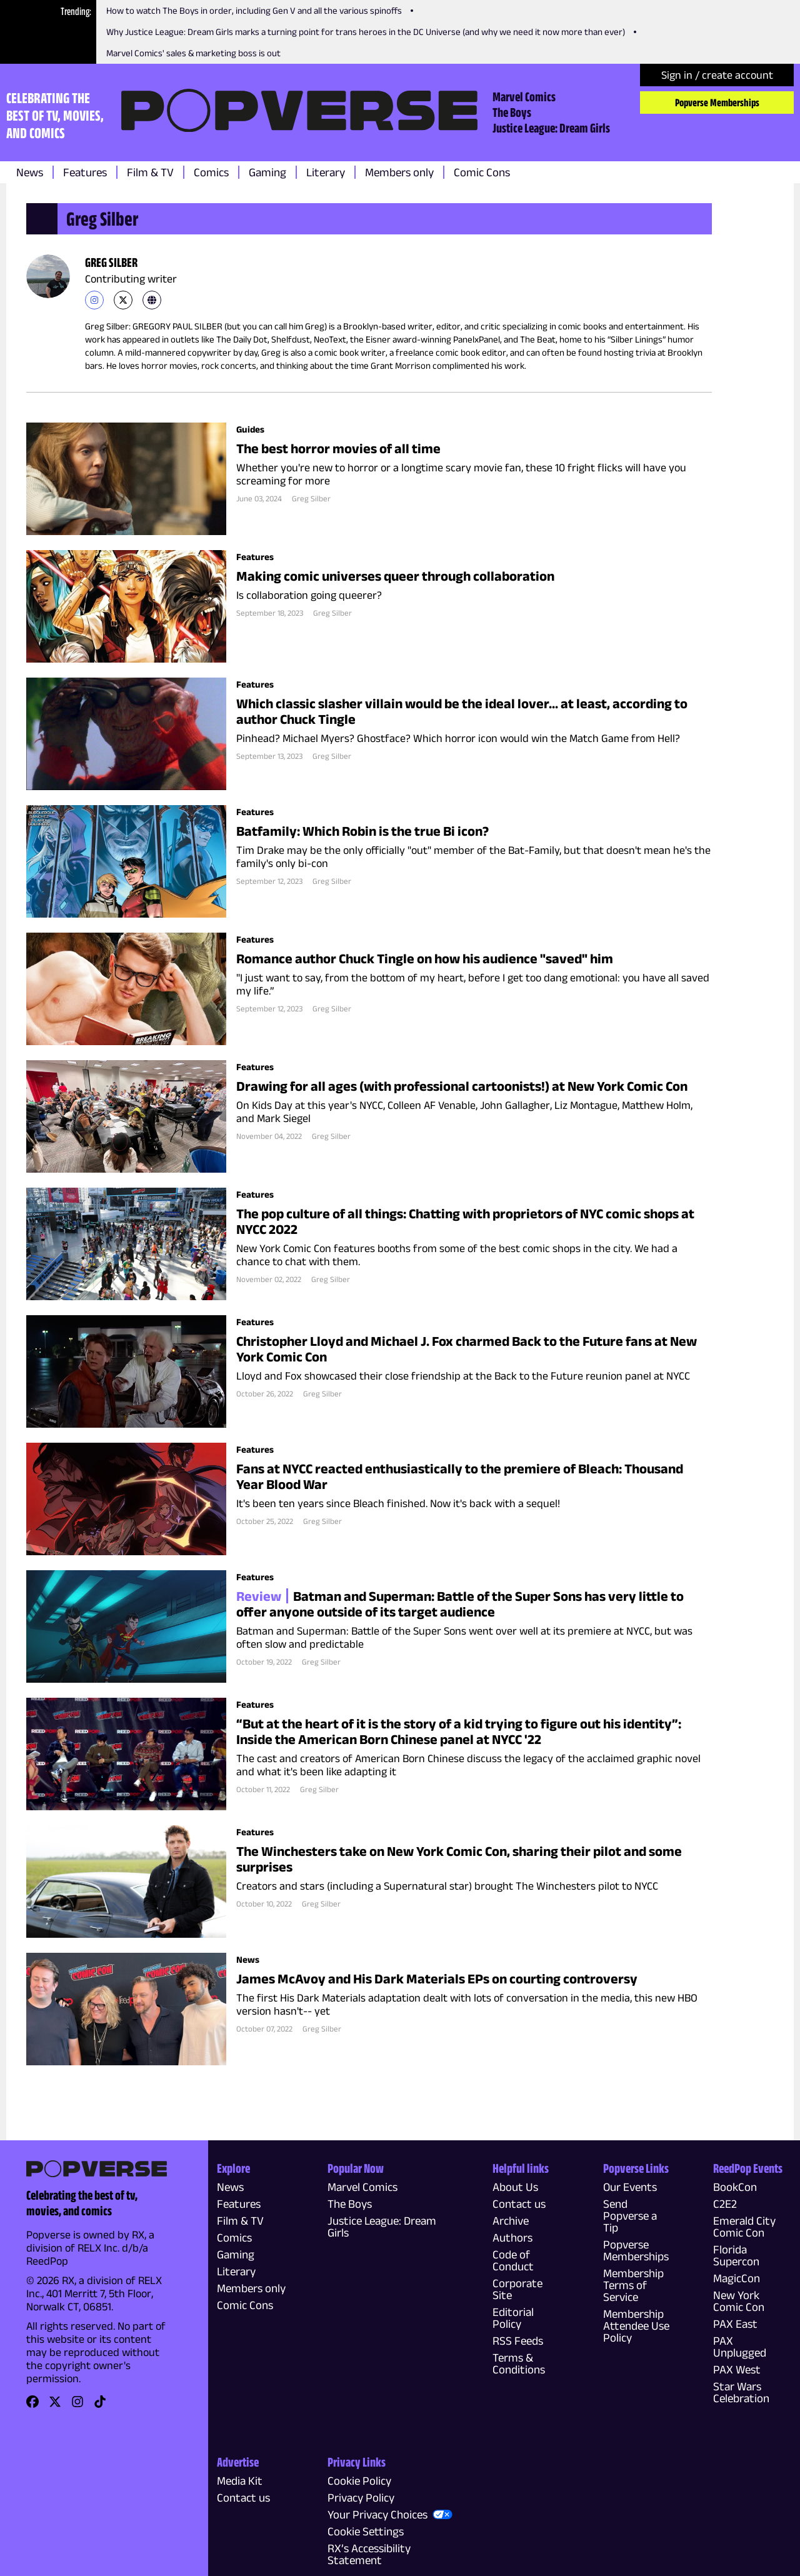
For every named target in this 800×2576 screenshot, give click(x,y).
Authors (512, 2237)
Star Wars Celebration (741, 2392)
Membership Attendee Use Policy (636, 2325)
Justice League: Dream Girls (551, 127)
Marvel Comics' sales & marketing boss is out (193, 53)
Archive (510, 2221)
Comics (211, 172)
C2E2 (725, 2204)
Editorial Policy (513, 2318)
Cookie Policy (359, 2481)
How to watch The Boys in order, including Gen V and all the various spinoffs (254, 10)
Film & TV (150, 172)
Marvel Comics (524, 96)
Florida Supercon (736, 2255)
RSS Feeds (517, 2341)
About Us (515, 2187)
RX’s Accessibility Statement (369, 2554)
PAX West (737, 2369)
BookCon (735, 2187)
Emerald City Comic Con (744, 2226)
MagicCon (736, 2278)
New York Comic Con (738, 2301)
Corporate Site (517, 2289)
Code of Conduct (513, 2260)
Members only (399, 172)
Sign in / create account (717, 75)
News (29, 172)
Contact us (519, 2204)
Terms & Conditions (518, 2363)
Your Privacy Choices (378, 2514)
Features (85, 172)
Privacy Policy (361, 2497)
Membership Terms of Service (633, 2285)
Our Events (630, 2187)
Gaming (267, 172)
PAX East (735, 2324)
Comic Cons (482, 172)
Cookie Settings (366, 2531)
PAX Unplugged (739, 2346)
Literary (325, 172)
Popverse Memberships (717, 102)
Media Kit (239, 2481)
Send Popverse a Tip (630, 2215)
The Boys (511, 111)
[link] (94, 300)
